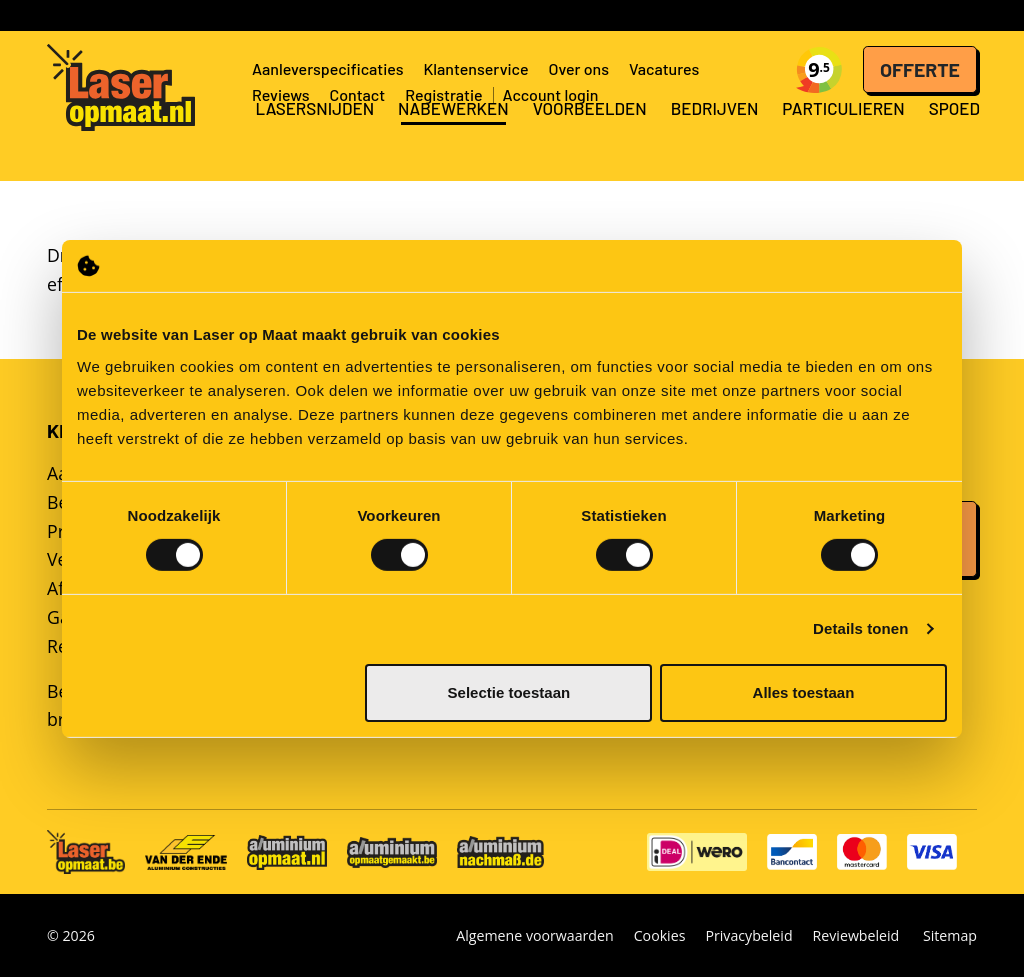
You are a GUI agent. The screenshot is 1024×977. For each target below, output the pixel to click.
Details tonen (860, 628)
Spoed (954, 135)
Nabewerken (453, 135)
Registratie (443, 94)
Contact (357, 94)
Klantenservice (475, 68)
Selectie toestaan (509, 692)
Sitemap (950, 935)
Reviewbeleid (856, 935)
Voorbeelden (590, 135)
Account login (551, 94)
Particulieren (843, 135)
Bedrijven (715, 135)
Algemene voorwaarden (534, 935)
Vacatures (664, 68)
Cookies (660, 935)
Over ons (579, 68)
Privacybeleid (748, 935)
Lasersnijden (314, 135)
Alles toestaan (804, 692)
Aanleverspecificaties (327, 68)
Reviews (280, 94)
